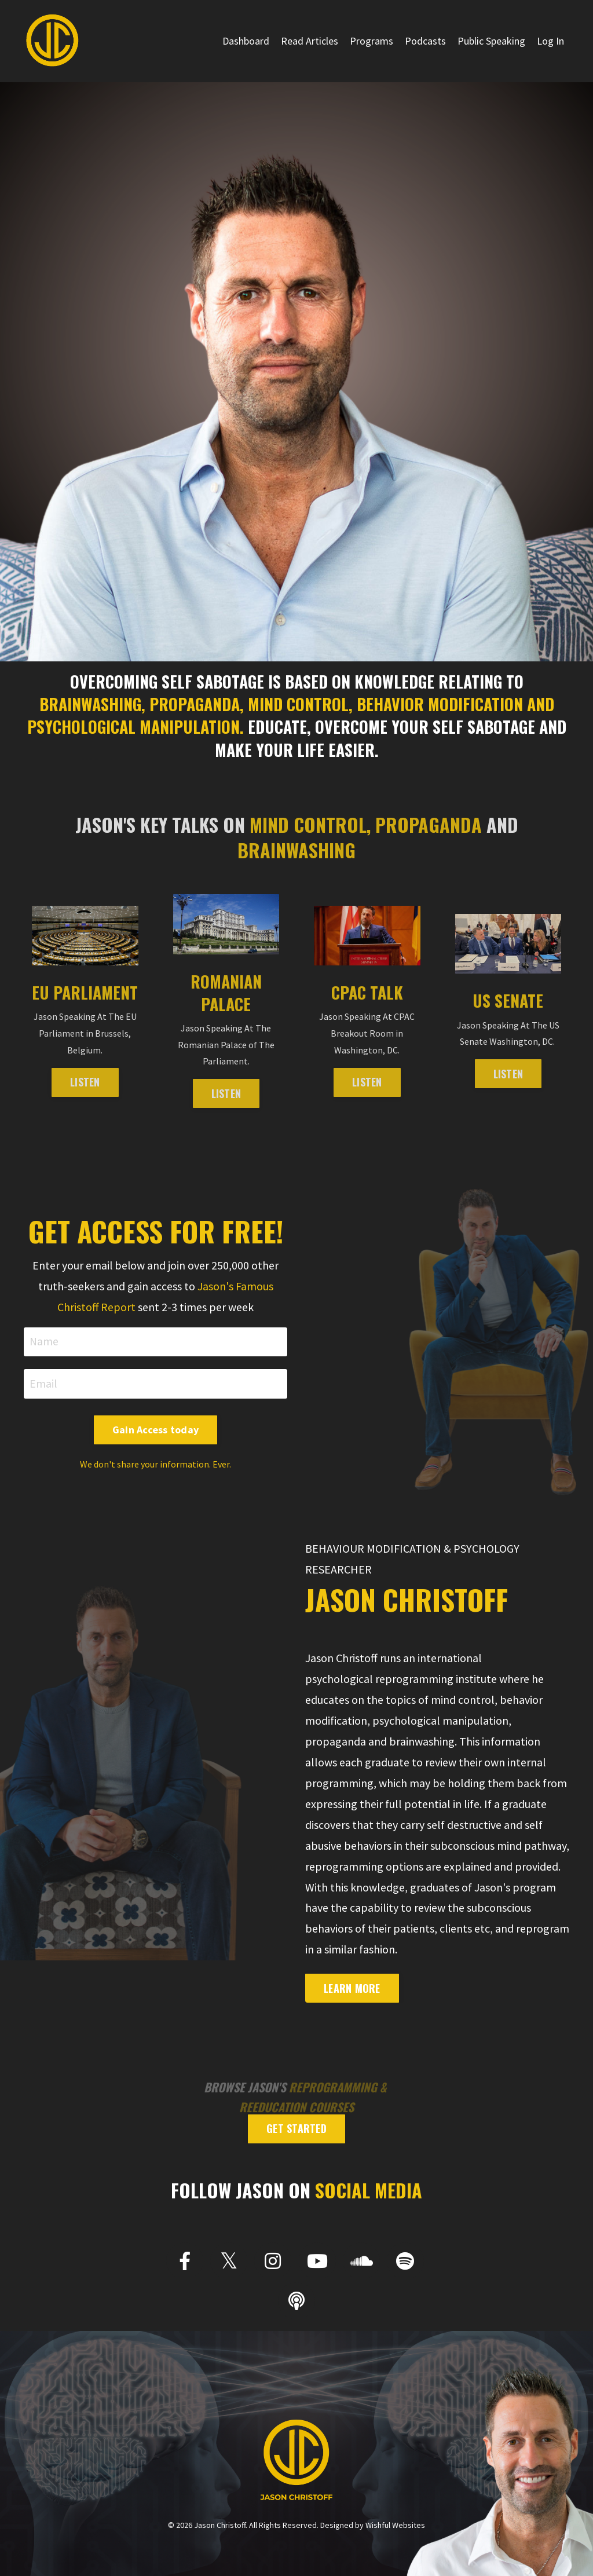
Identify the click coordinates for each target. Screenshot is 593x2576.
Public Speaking (491, 40)
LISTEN (85, 1081)
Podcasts (425, 40)
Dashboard (245, 40)
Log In (550, 40)
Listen (508, 1073)
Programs (371, 40)
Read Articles (309, 40)
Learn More (352, 1988)
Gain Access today (155, 1430)
